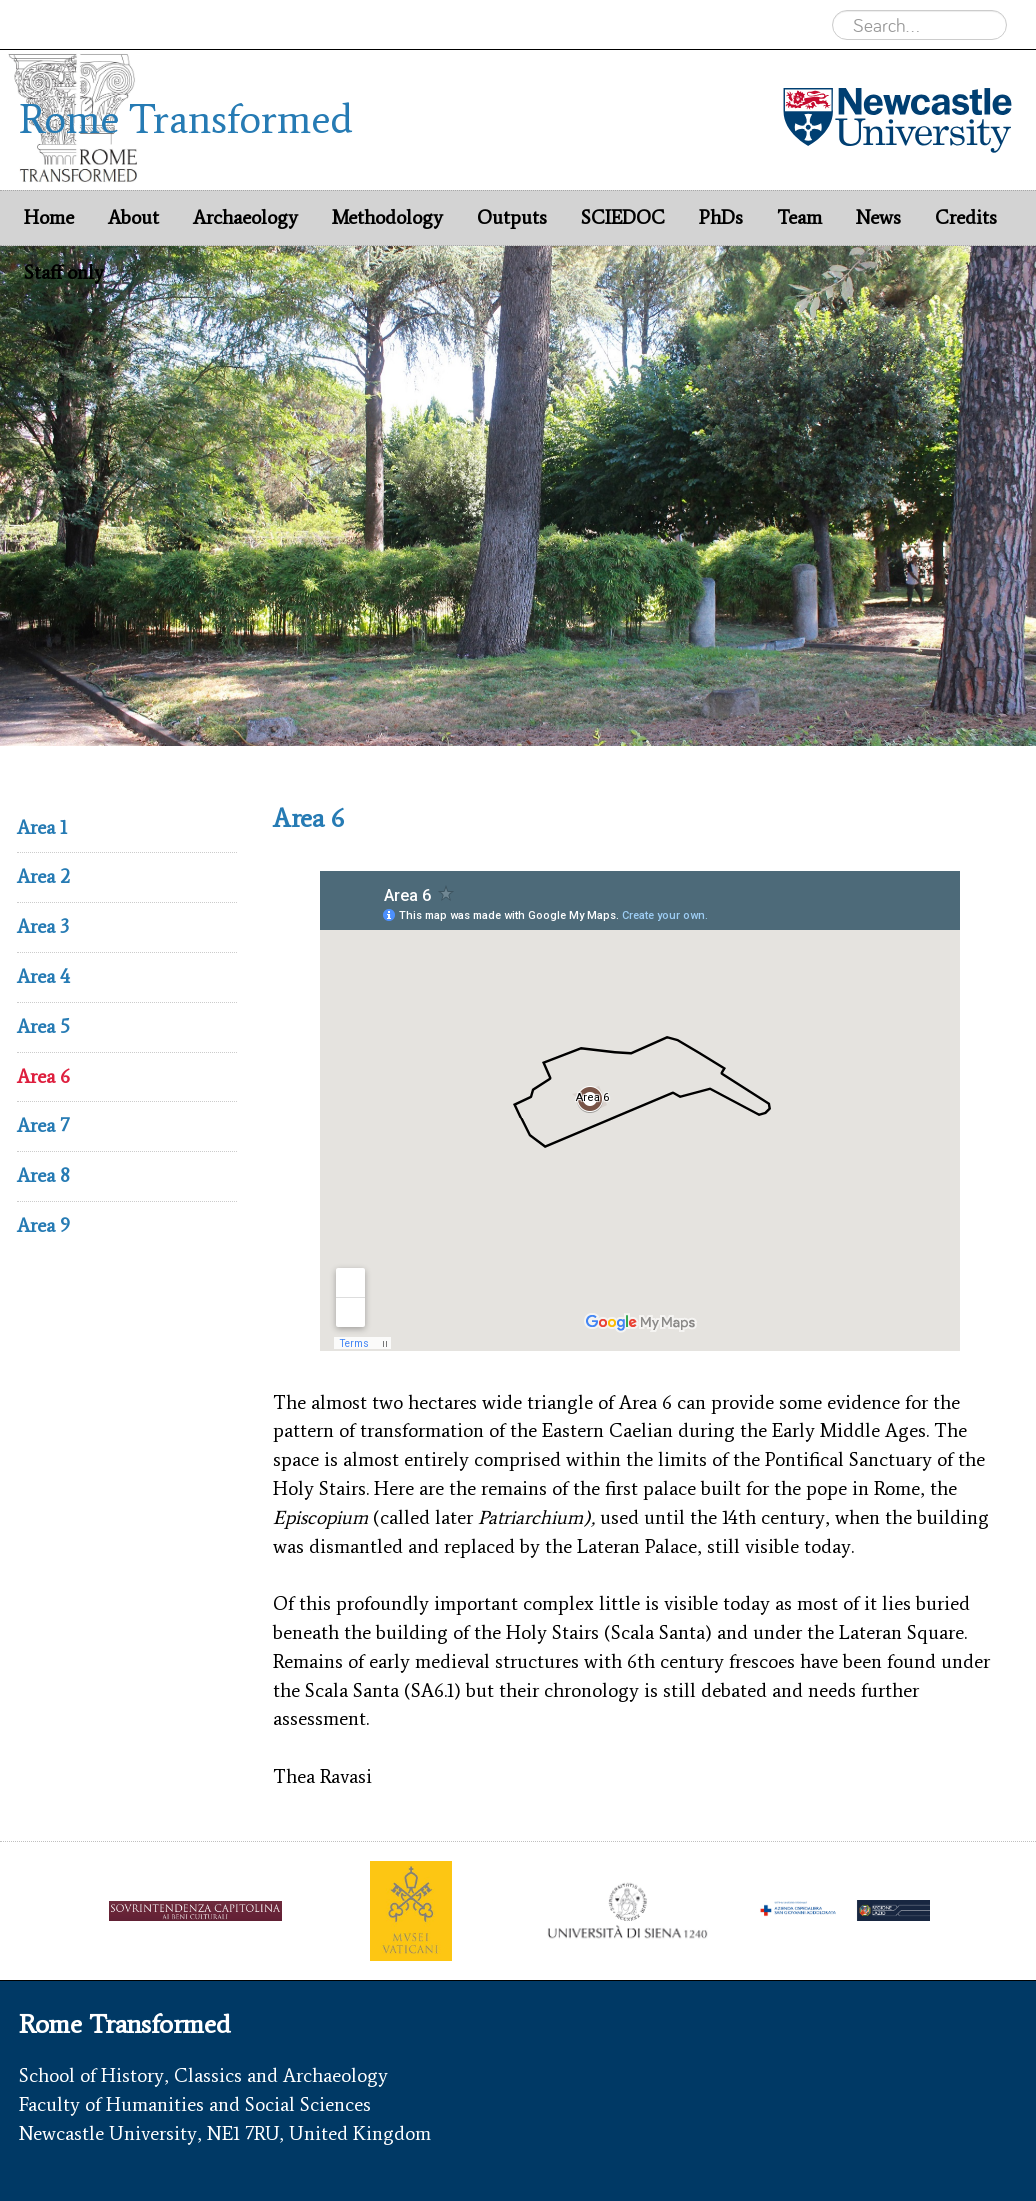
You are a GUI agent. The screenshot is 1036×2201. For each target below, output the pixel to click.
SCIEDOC (623, 217)
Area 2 (43, 876)
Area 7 (43, 1125)
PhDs (721, 217)
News (878, 217)
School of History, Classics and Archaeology (203, 2075)
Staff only (64, 272)
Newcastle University (105, 24)
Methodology (387, 217)
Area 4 (43, 976)
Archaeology (399, 24)
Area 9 (43, 1225)
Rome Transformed (268, 24)
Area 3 (43, 926)
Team (799, 217)
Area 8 (43, 1175)
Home (49, 217)
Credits (966, 217)
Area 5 (43, 1026)
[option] (518, 496)
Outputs (512, 217)
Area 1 (42, 827)
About (133, 217)
